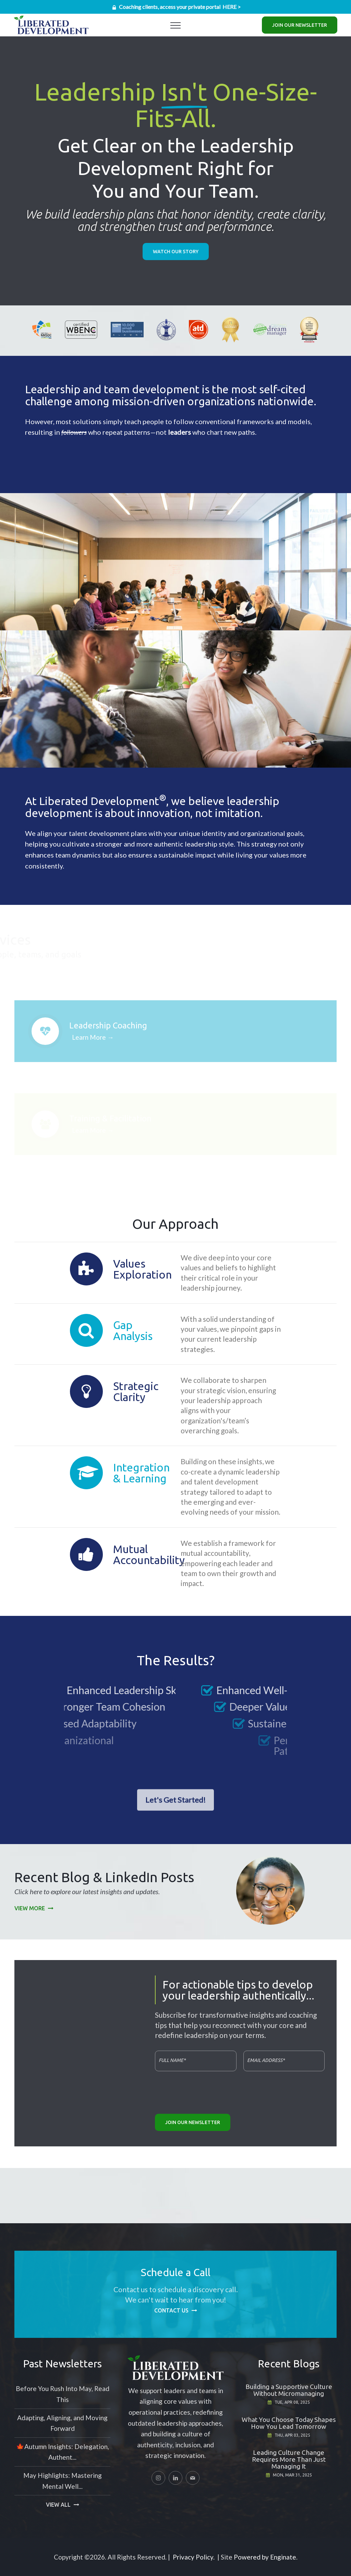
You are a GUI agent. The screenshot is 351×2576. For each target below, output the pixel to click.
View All (58, 2505)
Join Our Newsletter (299, 25)
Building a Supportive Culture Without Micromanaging (288, 2390)
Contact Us (171, 2310)
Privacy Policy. (194, 2557)
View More (29, 1908)
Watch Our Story (175, 251)
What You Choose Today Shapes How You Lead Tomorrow (289, 2423)
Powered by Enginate (265, 2557)
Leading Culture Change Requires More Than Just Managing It (289, 2459)
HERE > (231, 6)
